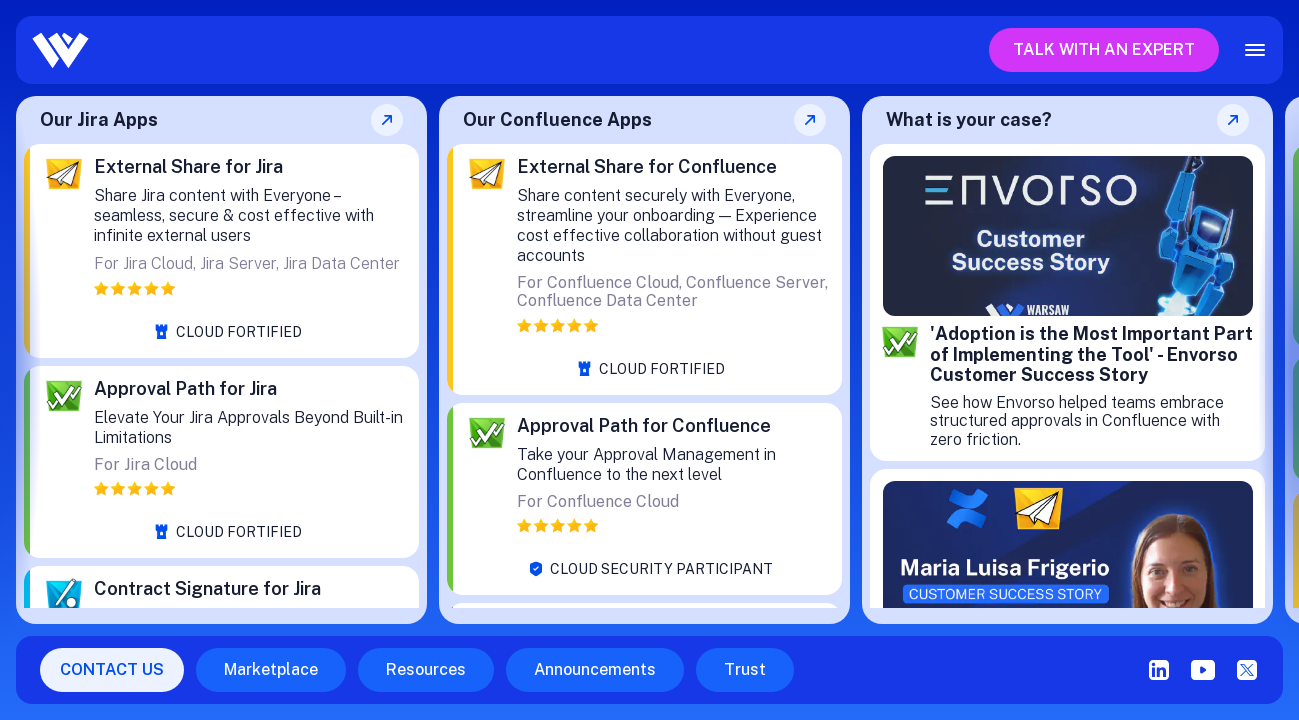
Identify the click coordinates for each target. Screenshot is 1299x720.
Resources (426, 669)
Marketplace (271, 669)
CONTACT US (112, 669)
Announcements (595, 669)
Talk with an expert (1104, 49)
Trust (745, 669)
